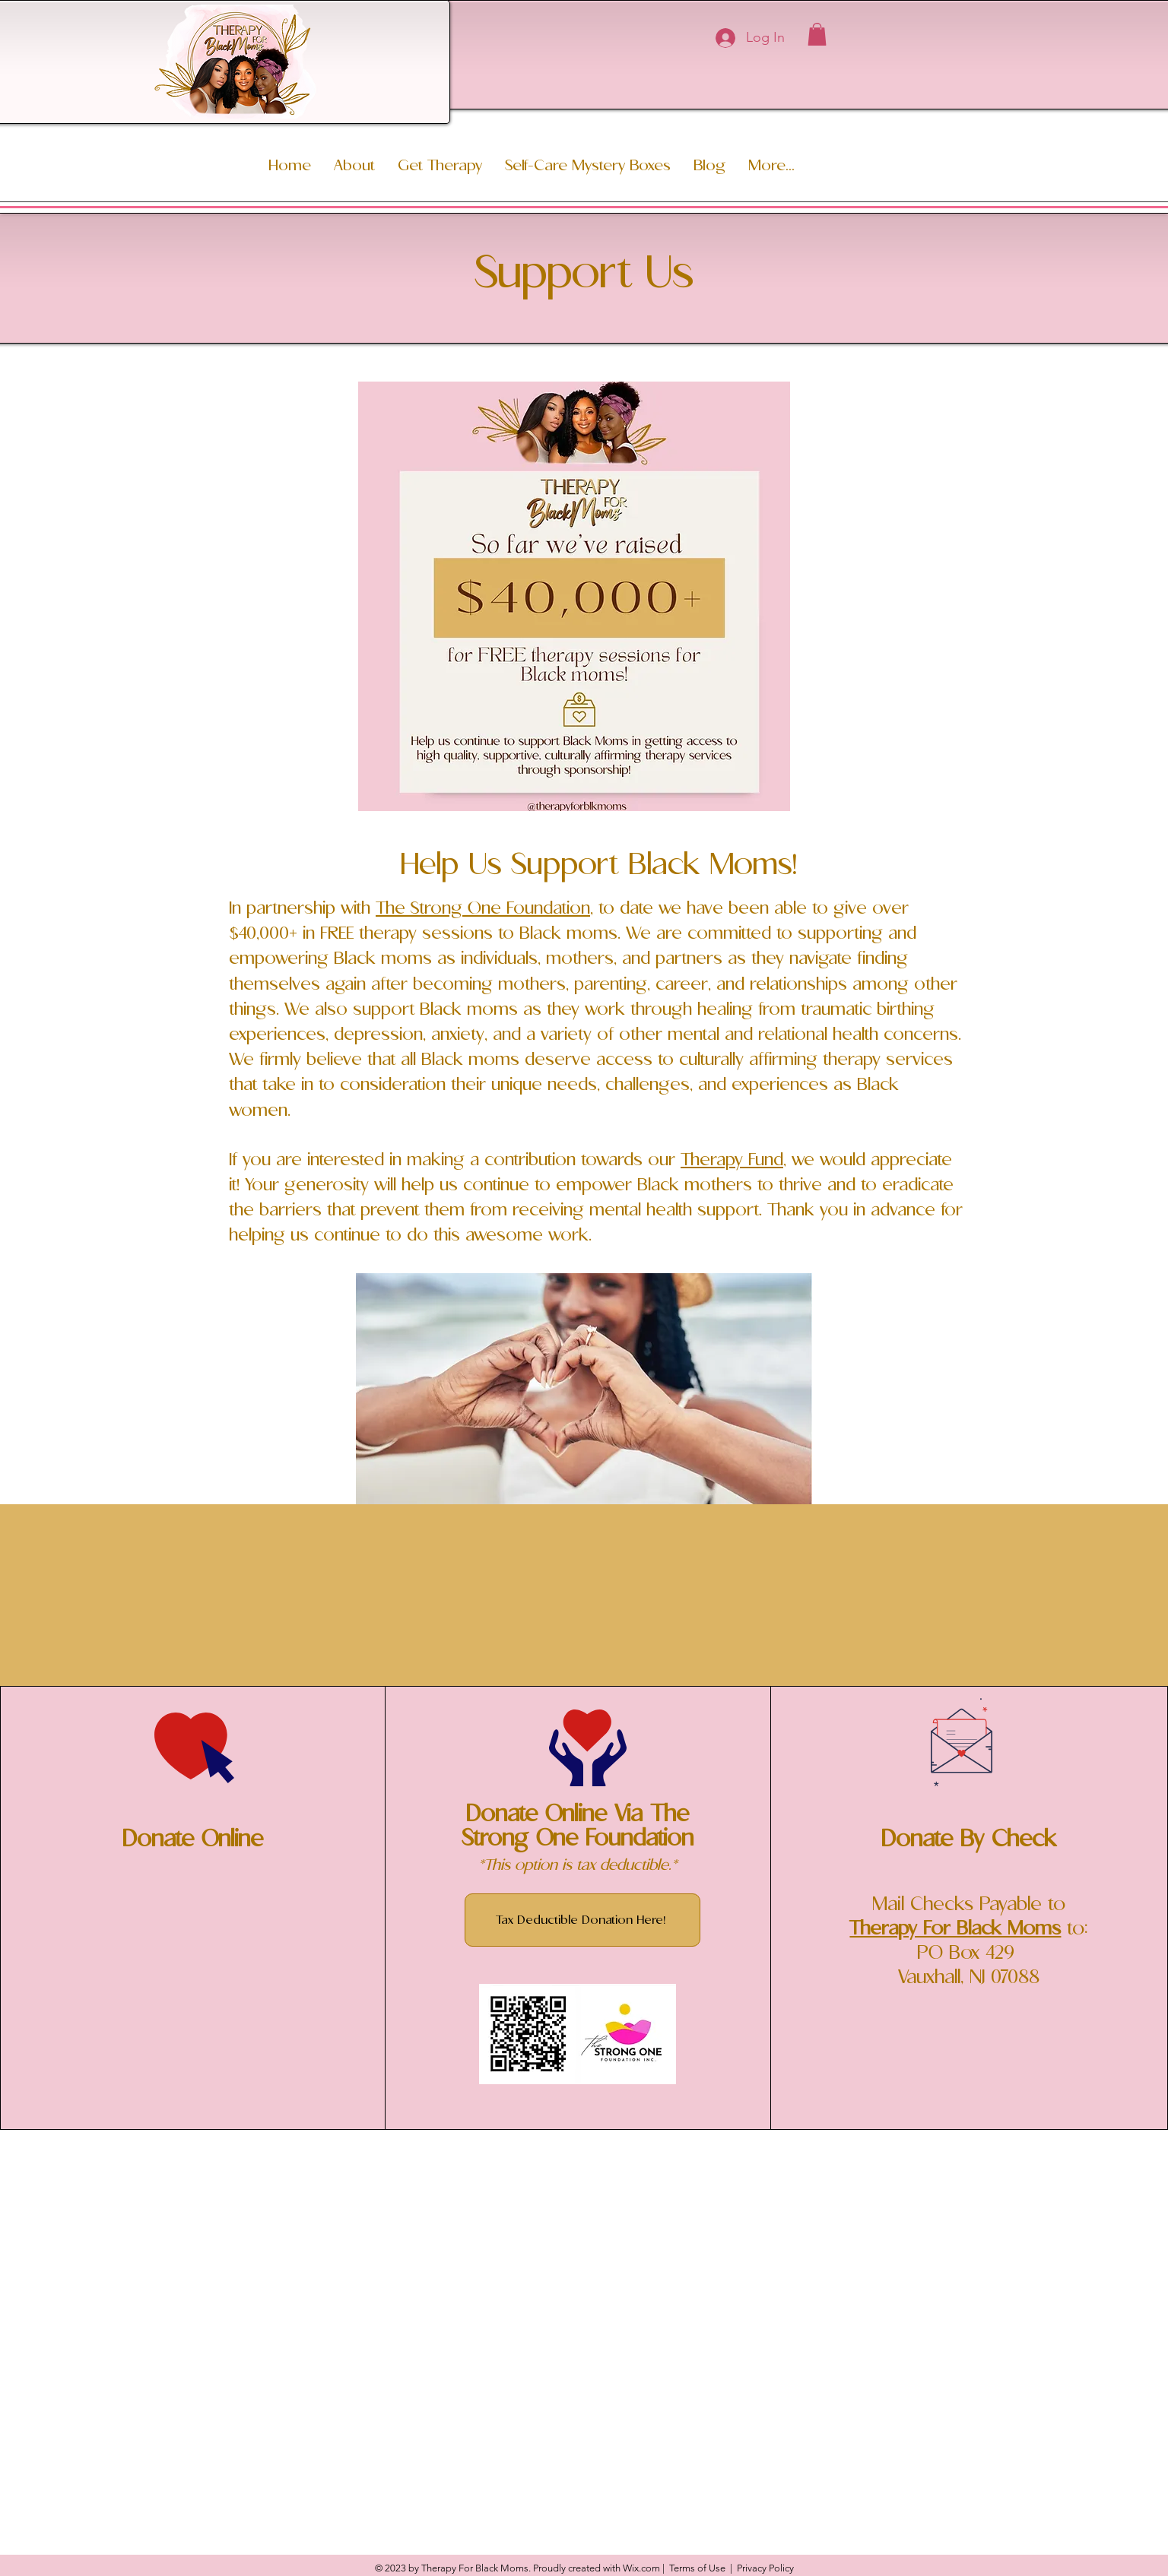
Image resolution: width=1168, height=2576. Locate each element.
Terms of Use (697, 2568)
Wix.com (641, 2568)
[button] (817, 34)
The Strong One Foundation (483, 908)
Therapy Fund (732, 1160)
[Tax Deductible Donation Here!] (582, 1920)
